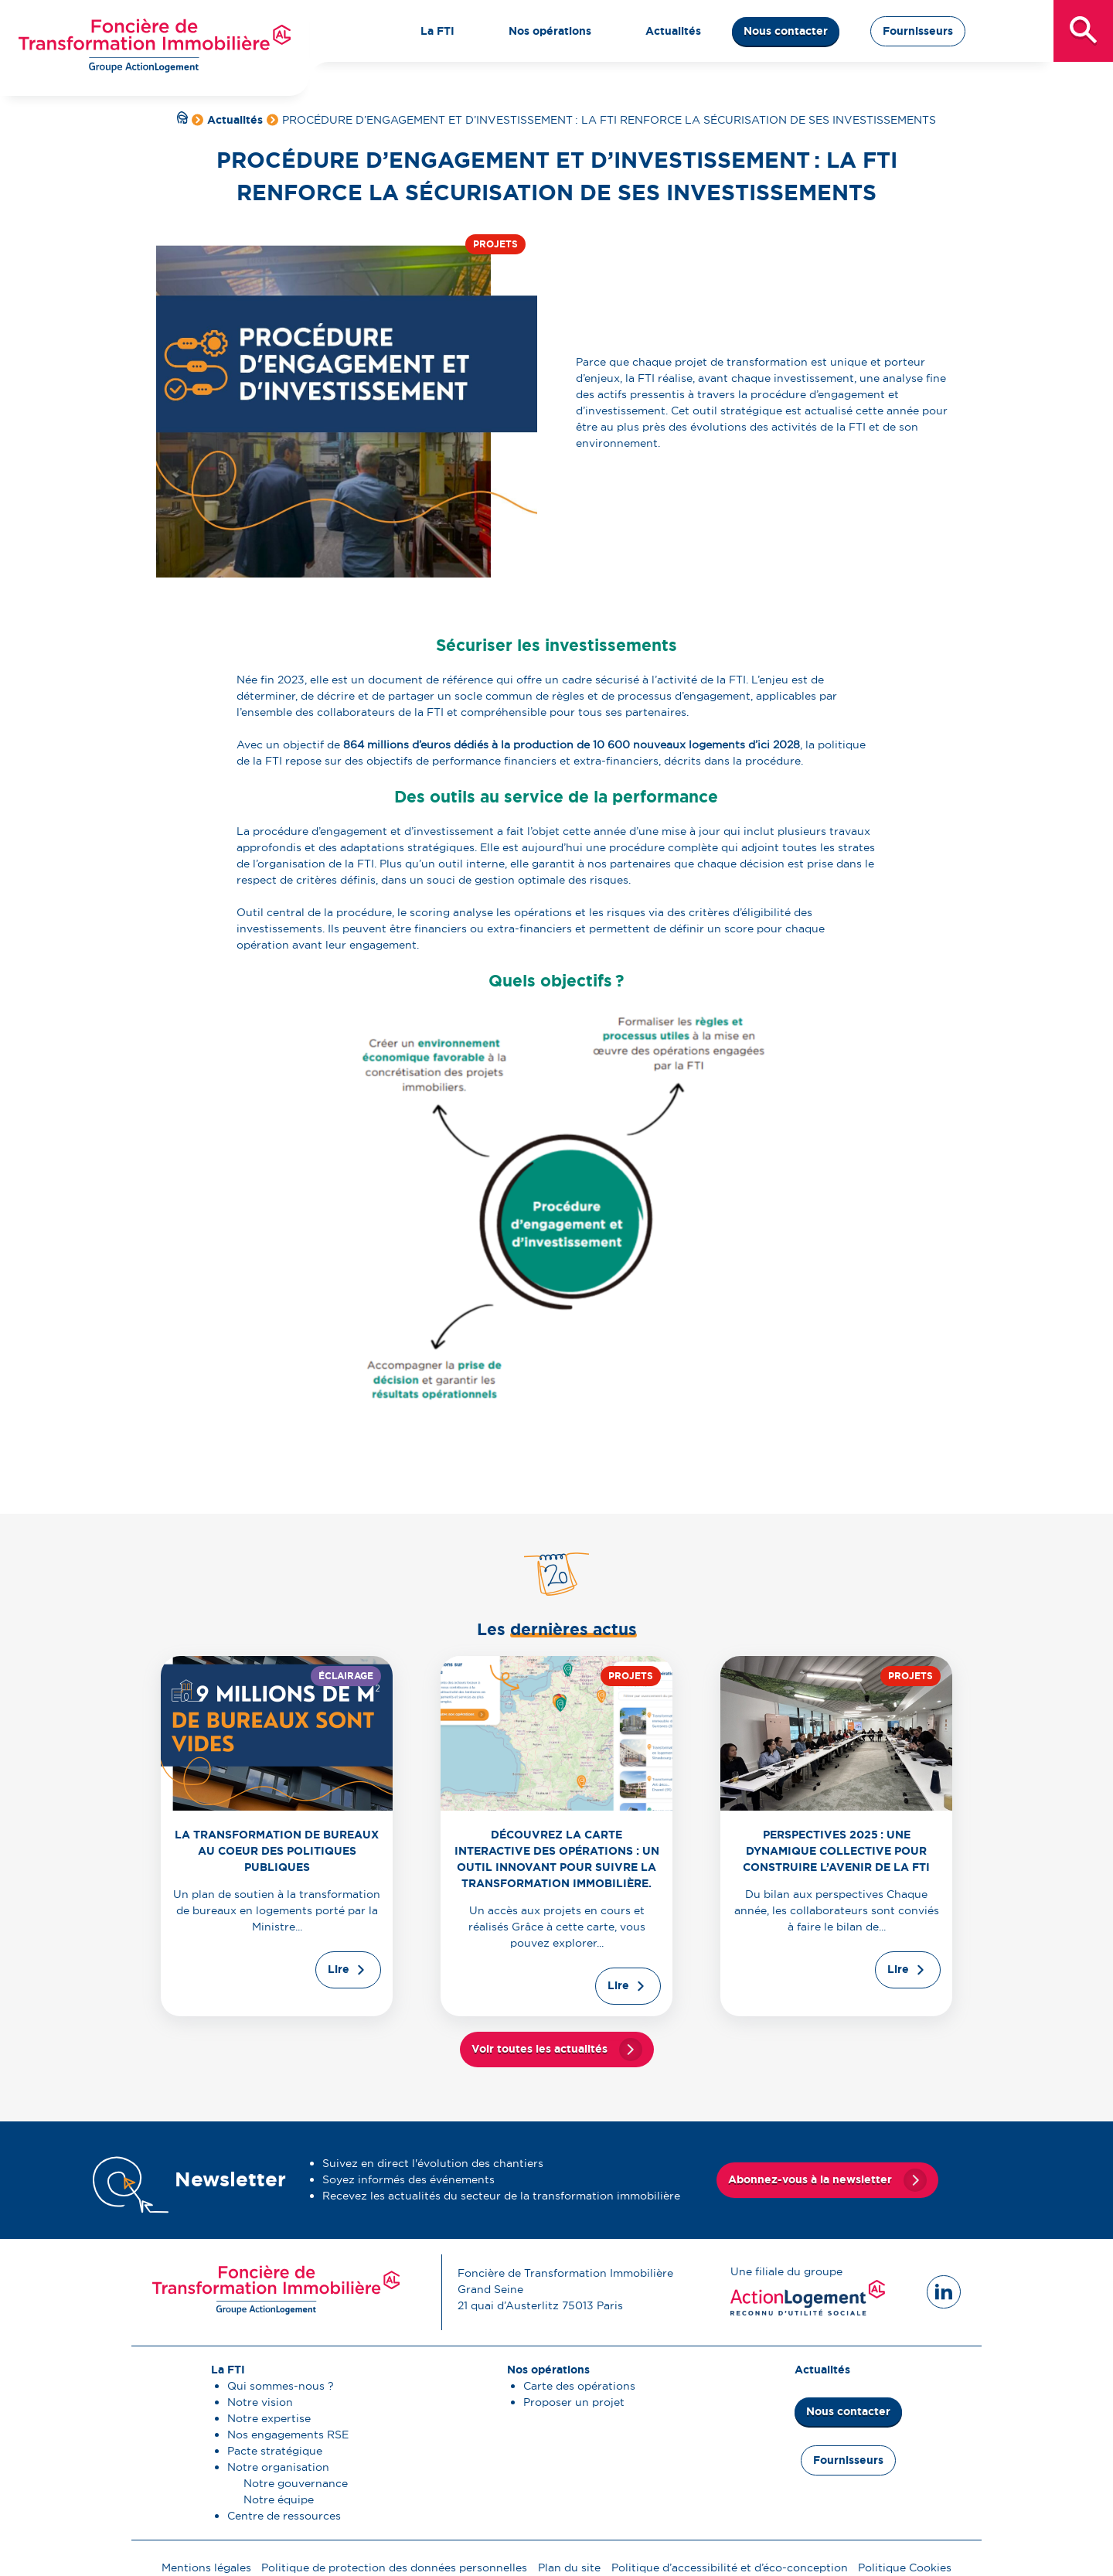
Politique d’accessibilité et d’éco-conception (729, 2567)
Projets (495, 244)
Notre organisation (278, 2467)
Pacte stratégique (274, 2451)
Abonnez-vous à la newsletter (810, 2179)
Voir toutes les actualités (539, 2049)
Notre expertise (269, 2418)
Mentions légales (206, 2567)
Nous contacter (786, 31)
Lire (338, 1969)
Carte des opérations (579, 2386)
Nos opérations (548, 2370)
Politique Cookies (904, 2567)
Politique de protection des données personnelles (394, 2567)
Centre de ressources (284, 2516)
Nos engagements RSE (288, 2434)
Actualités (235, 120)
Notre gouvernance (295, 2483)
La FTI (228, 2370)
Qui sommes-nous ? (280, 2386)
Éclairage (345, 1676)
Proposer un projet (574, 2402)
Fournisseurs (918, 31)
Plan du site (569, 2567)
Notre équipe (278, 2499)
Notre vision (260, 2402)
